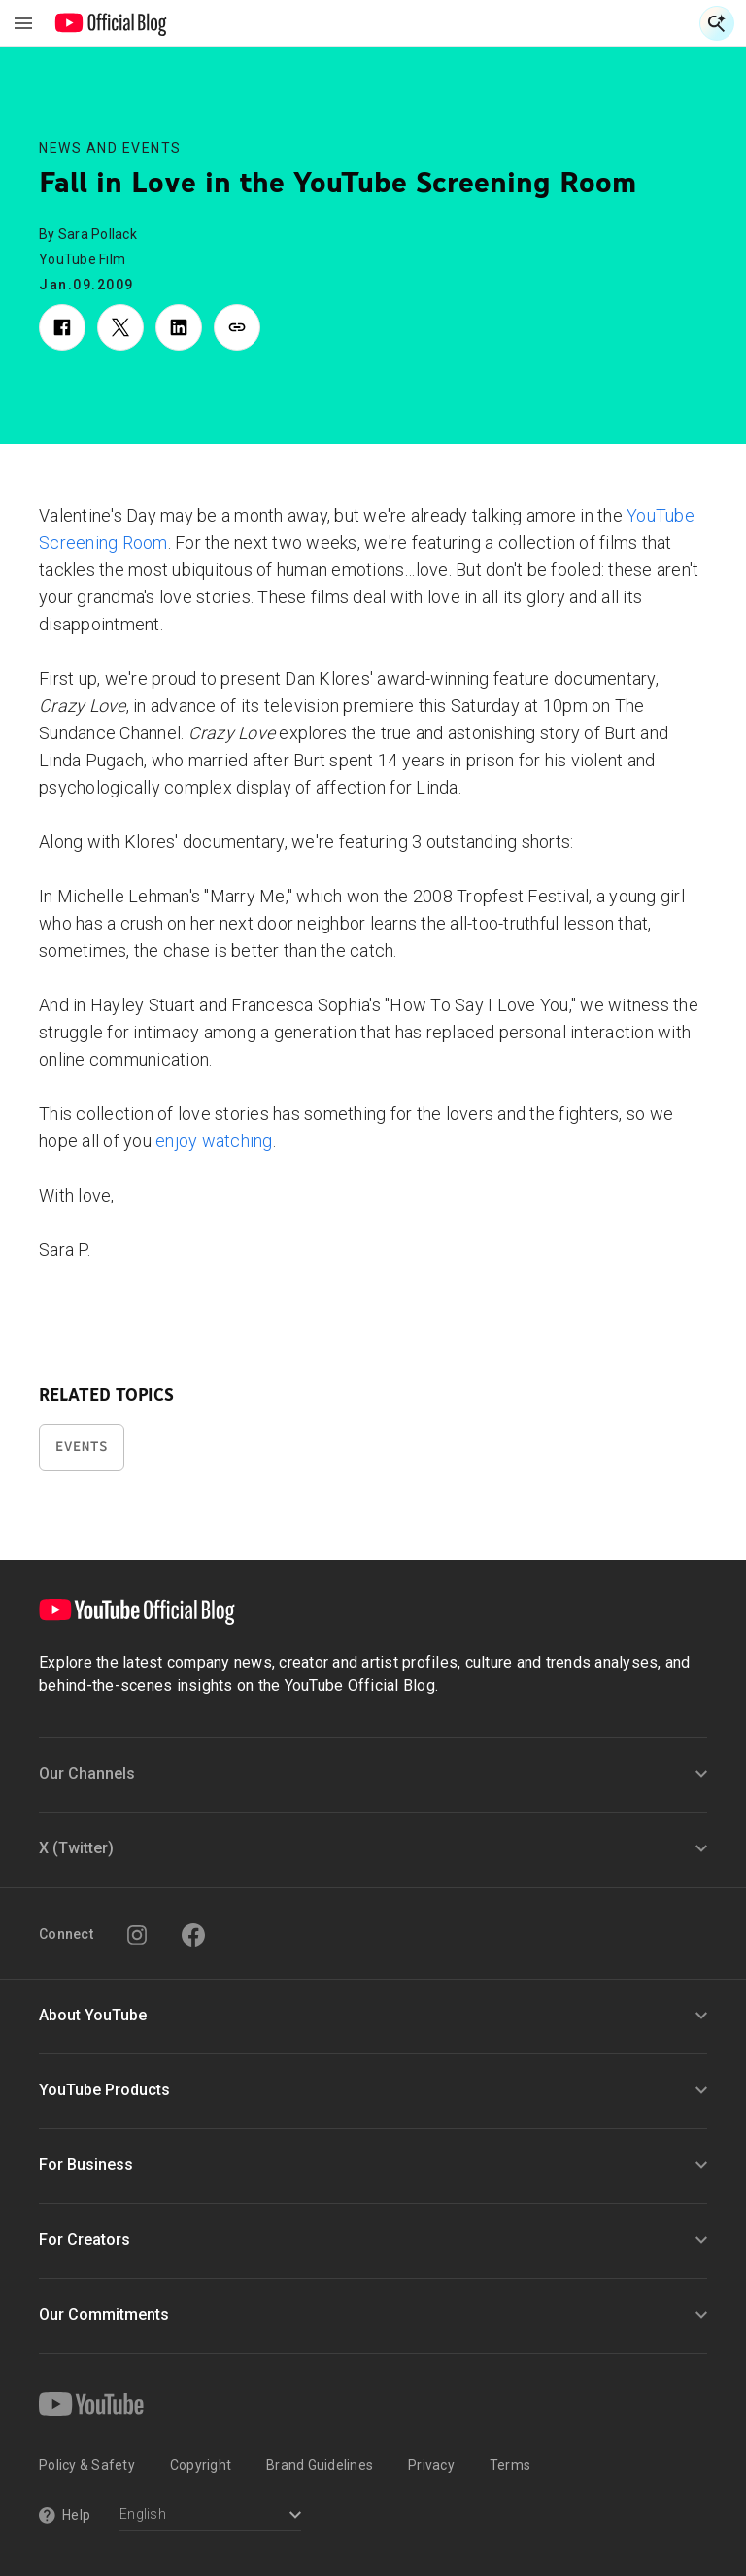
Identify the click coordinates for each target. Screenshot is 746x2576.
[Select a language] (210, 2516)
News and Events (110, 147)
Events (81, 1447)
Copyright (200, 2465)
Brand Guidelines (319, 2465)
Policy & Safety (87, 2465)
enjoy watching (214, 1141)
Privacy (431, 2465)
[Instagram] (137, 1935)
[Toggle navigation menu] (23, 23)
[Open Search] (716, 23)
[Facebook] (193, 1935)
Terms (510, 2465)
